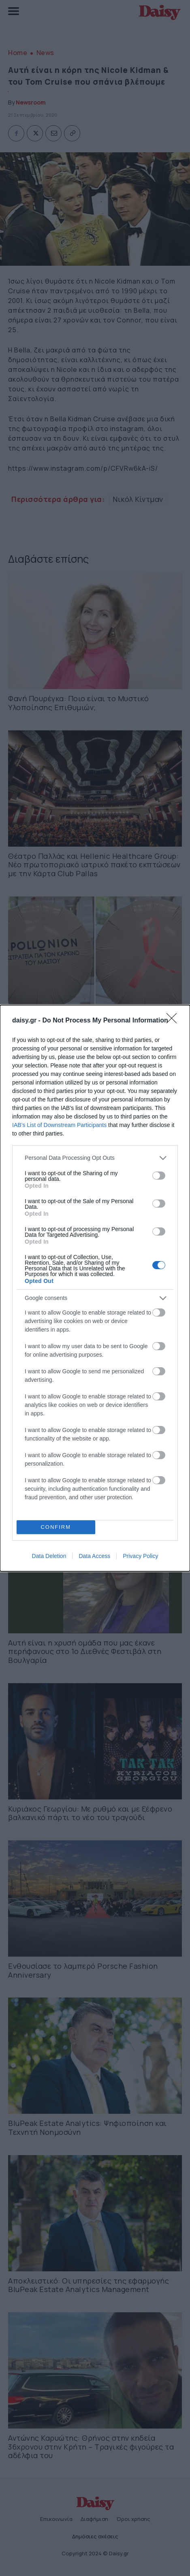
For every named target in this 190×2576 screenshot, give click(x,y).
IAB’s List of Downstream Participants (59, 1125)
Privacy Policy (140, 1556)
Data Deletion (49, 1556)
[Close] (174, 1021)
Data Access (94, 1556)
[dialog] (95, 1288)
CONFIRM (56, 1527)
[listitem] (95, 1158)
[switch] (158, 1176)
